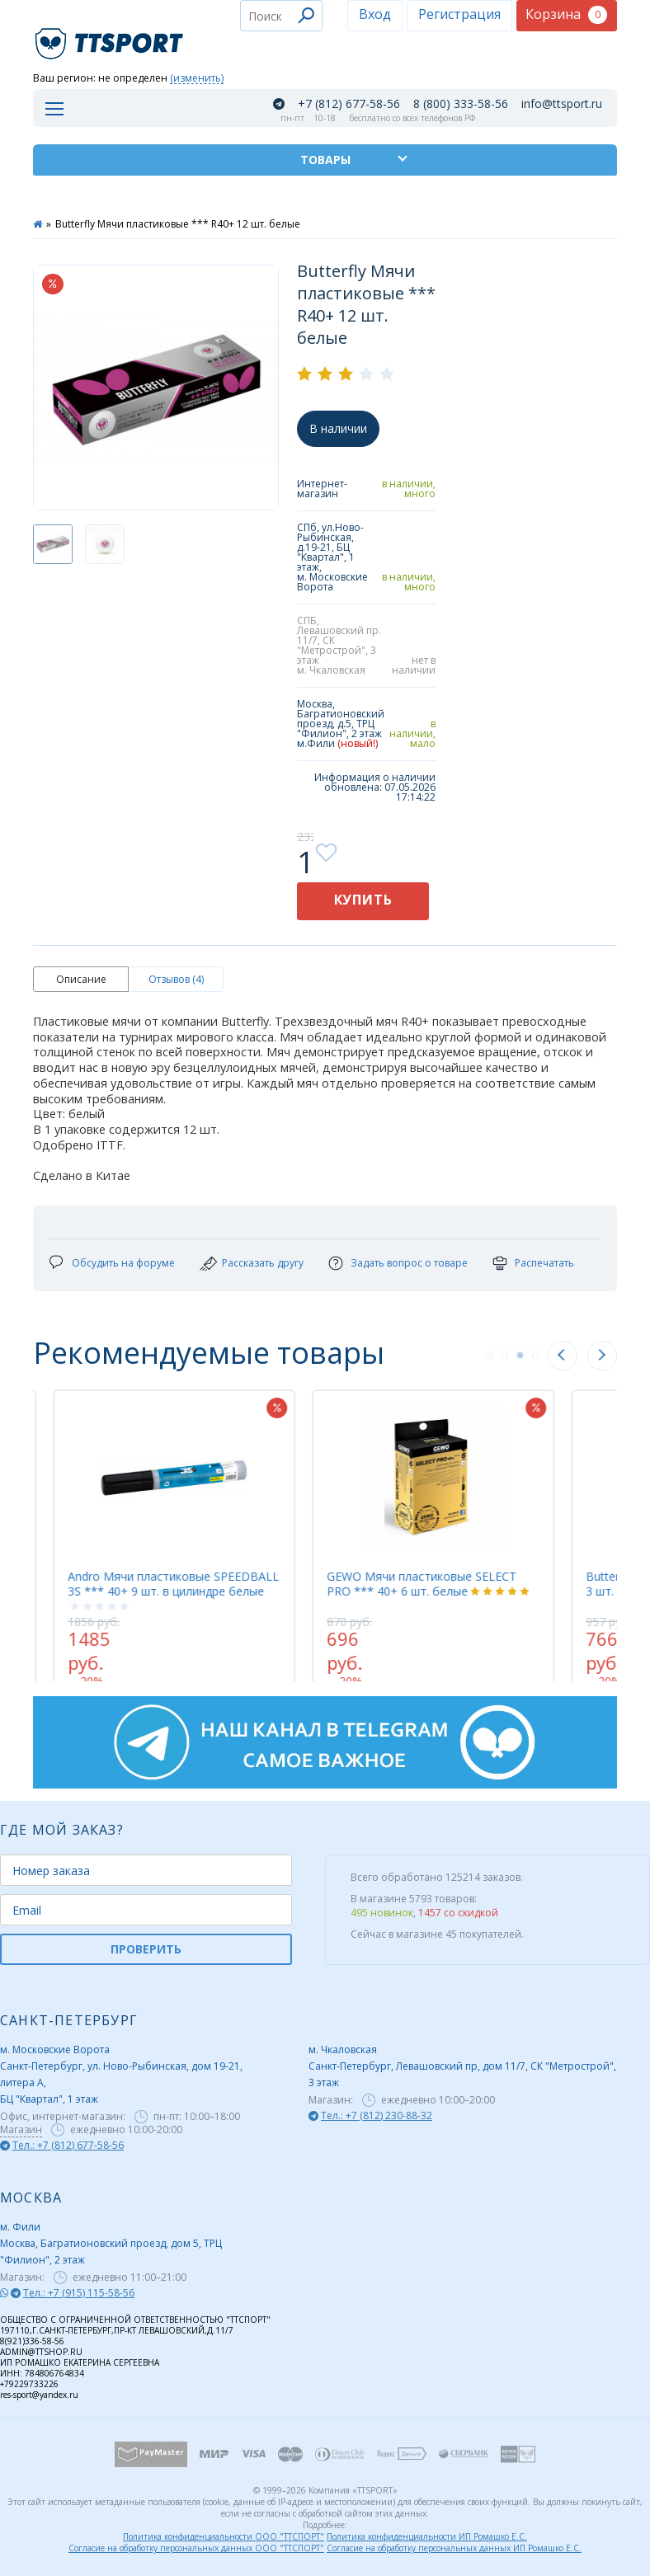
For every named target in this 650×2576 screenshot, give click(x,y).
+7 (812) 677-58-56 (349, 104)
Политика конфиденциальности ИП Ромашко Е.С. (427, 2536)
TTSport (111, 36)
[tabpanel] (446, 1527)
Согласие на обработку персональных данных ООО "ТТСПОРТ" (196, 2548)
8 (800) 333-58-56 (460, 104)
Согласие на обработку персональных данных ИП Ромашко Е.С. (454, 2548)
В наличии (338, 428)
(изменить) (197, 78)
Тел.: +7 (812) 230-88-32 (376, 2115)
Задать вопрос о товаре (409, 1263)
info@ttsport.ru (561, 104)
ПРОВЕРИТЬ (146, 1949)
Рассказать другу (263, 1263)
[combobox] (281, 15)
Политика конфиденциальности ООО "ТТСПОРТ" (223, 2536)
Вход (375, 14)
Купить (363, 900)
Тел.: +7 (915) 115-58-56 (78, 2293)
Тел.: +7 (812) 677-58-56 (68, 2145)
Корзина (566, 14)
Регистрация (459, 14)
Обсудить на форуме (123, 1263)
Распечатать (544, 1263)
